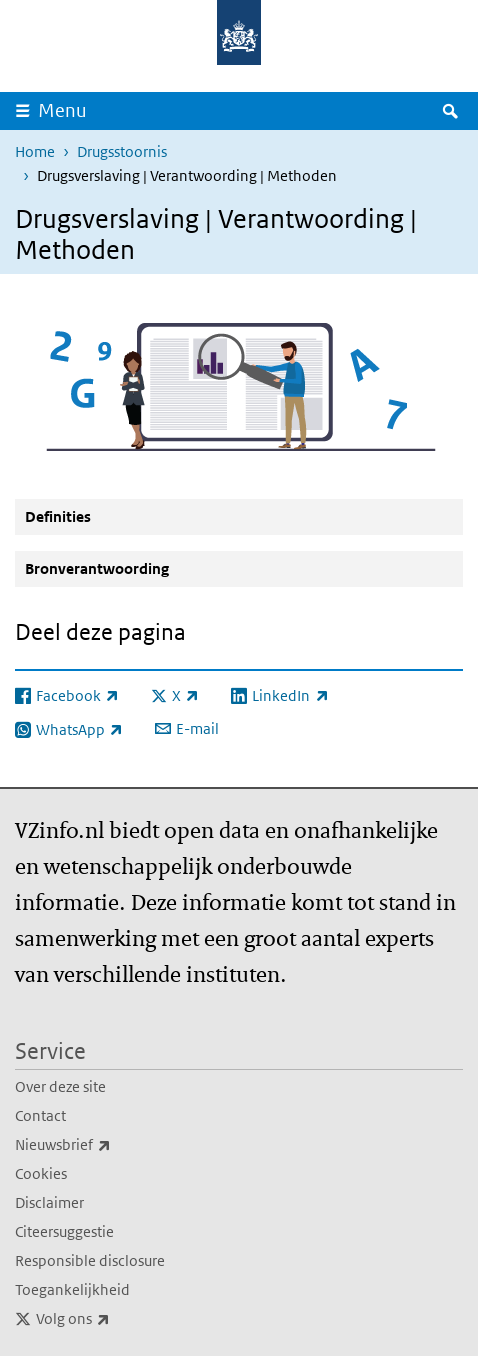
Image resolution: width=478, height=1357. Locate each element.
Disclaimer (49, 1202)
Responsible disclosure (90, 1260)
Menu (62, 110)
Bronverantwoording (97, 568)
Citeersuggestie (64, 1231)
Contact (40, 1115)
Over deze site (60, 1086)
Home (35, 151)
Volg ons (117, 1319)
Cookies (41, 1173)
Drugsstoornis (122, 151)
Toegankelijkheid (72, 1289)
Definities (58, 516)
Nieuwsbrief (107, 1145)
